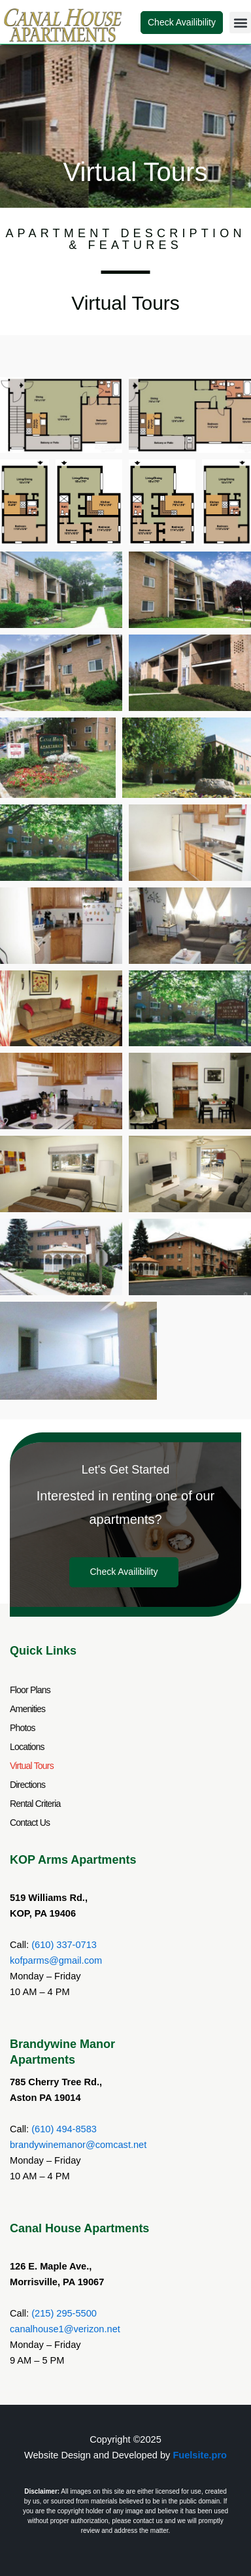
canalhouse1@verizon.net (65, 2329)
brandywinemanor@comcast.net (78, 2144)
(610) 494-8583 (64, 2129)
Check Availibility (182, 22)
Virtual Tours (32, 1765)
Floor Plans (30, 1690)
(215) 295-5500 (64, 2313)
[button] (240, 22)
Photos (22, 1728)
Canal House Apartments (79, 2228)
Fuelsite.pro (200, 2455)
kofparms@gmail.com (56, 1960)
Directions (27, 1784)
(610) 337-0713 (64, 1945)
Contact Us (30, 1822)
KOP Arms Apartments (73, 1859)
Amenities (27, 1709)
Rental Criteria (35, 1803)
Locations (27, 1747)
